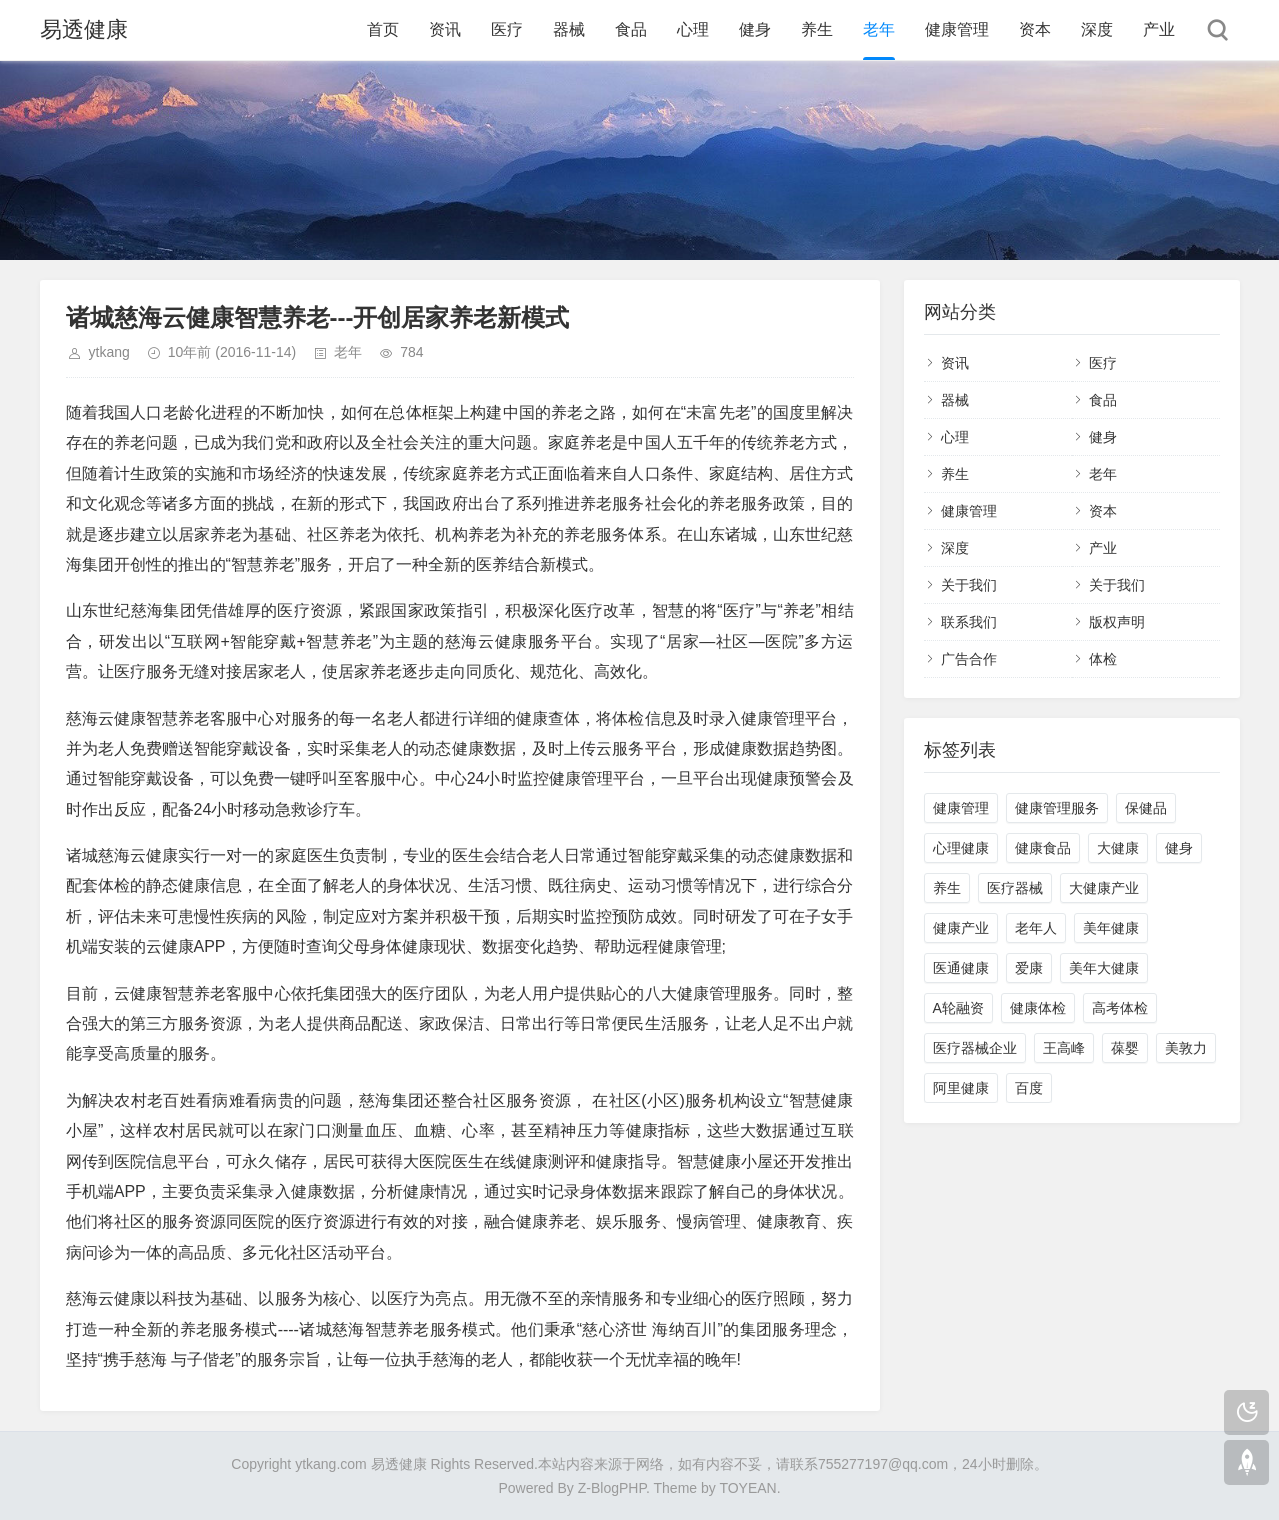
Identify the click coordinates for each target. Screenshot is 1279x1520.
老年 (879, 29)
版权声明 (1117, 622)
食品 (631, 29)
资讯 (445, 29)
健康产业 (961, 928)
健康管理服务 (1057, 808)
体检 (1103, 659)
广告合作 (969, 659)
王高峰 (1064, 1048)
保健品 (1146, 808)
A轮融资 (958, 1008)
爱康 (1029, 968)
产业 (1159, 29)
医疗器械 (1015, 888)
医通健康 (961, 968)
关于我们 (969, 585)
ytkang (109, 352)
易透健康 (84, 29)
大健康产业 (1104, 888)
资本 (1035, 29)
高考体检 (1120, 1008)
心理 (693, 29)
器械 (569, 29)
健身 (755, 29)
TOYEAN (747, 1488)
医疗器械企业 (975, 1048)
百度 (1029, 1088)
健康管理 (957, 29)
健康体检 (1038, 1008)
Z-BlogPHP (612, 1488)
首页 (383, 29)
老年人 (1036, 928)
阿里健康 (961, 1088)
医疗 (507, 29)
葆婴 (1125, 1048)
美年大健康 (1104, 968)
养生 (817, 29)
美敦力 (1186, 1048)
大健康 (1118, 848)
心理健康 (961, 848)
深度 (1097, 29)
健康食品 (1043, 848)
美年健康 (1111, 928)
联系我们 (969, 622)
